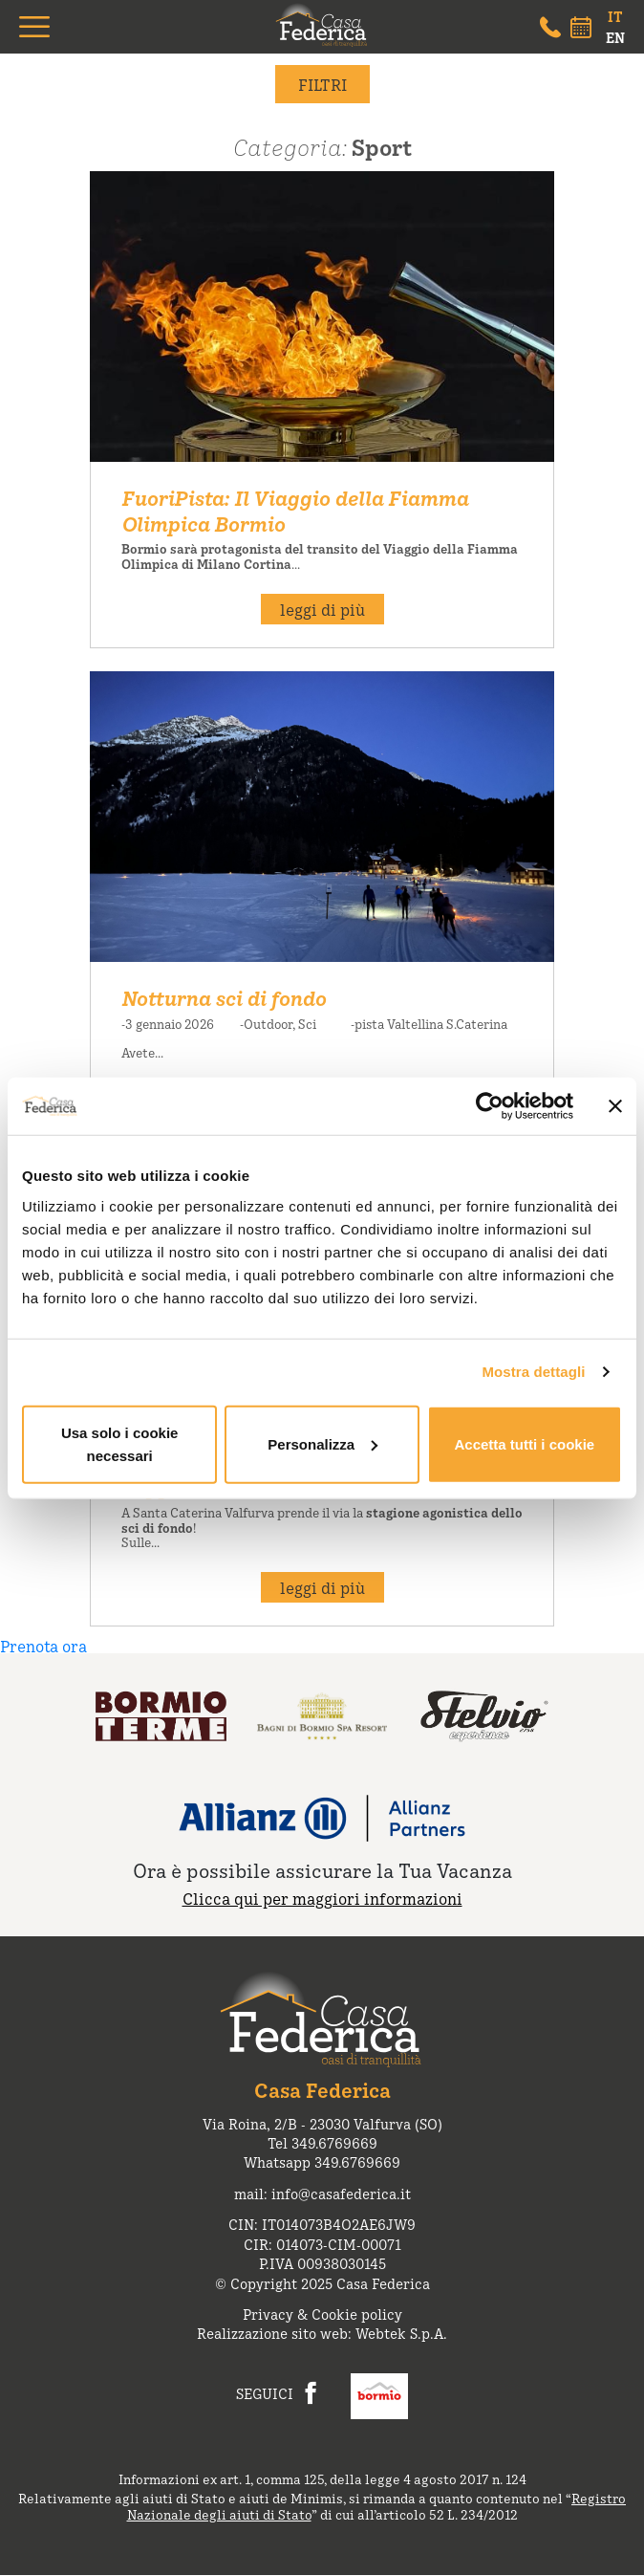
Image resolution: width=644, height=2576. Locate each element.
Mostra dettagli (533, 1372)
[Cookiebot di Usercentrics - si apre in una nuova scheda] (489, 1106)
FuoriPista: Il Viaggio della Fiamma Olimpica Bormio (294, 510)
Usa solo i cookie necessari (120, 1443)
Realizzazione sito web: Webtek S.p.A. (322, 2333)
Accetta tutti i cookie (524, 1443)
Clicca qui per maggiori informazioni (322, 1898)
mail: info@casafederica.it (322, 2193)
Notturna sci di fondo (223, 997)
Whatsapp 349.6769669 (322, 2161)
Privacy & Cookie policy (322, 2313)
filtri (322, 84)
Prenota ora (43, 1645)
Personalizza (322, 1443)
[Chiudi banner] (615, 1106)
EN (615, 37)
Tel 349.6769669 (322, 2142)
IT (615, 16)
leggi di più (322, 609)
